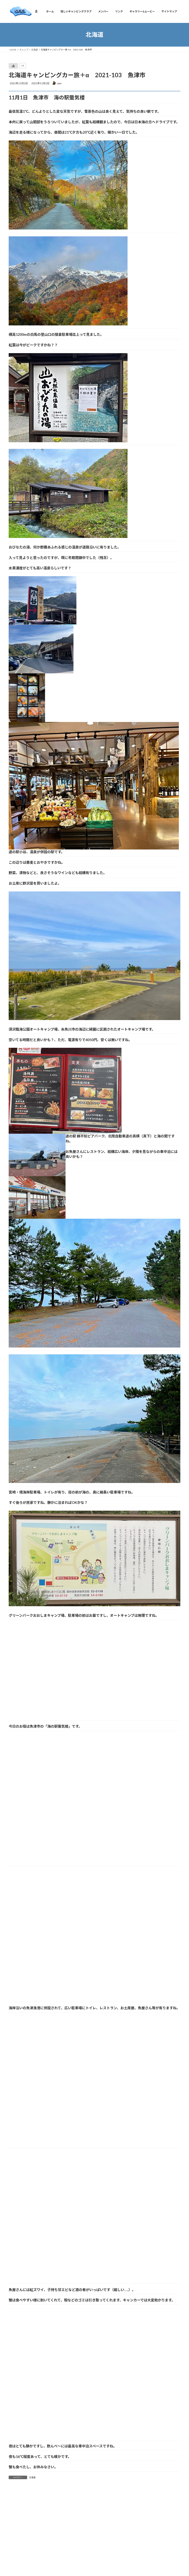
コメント (16, 2510)
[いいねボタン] (13, 66)
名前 (12, 2560)
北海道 (32, 2477)
